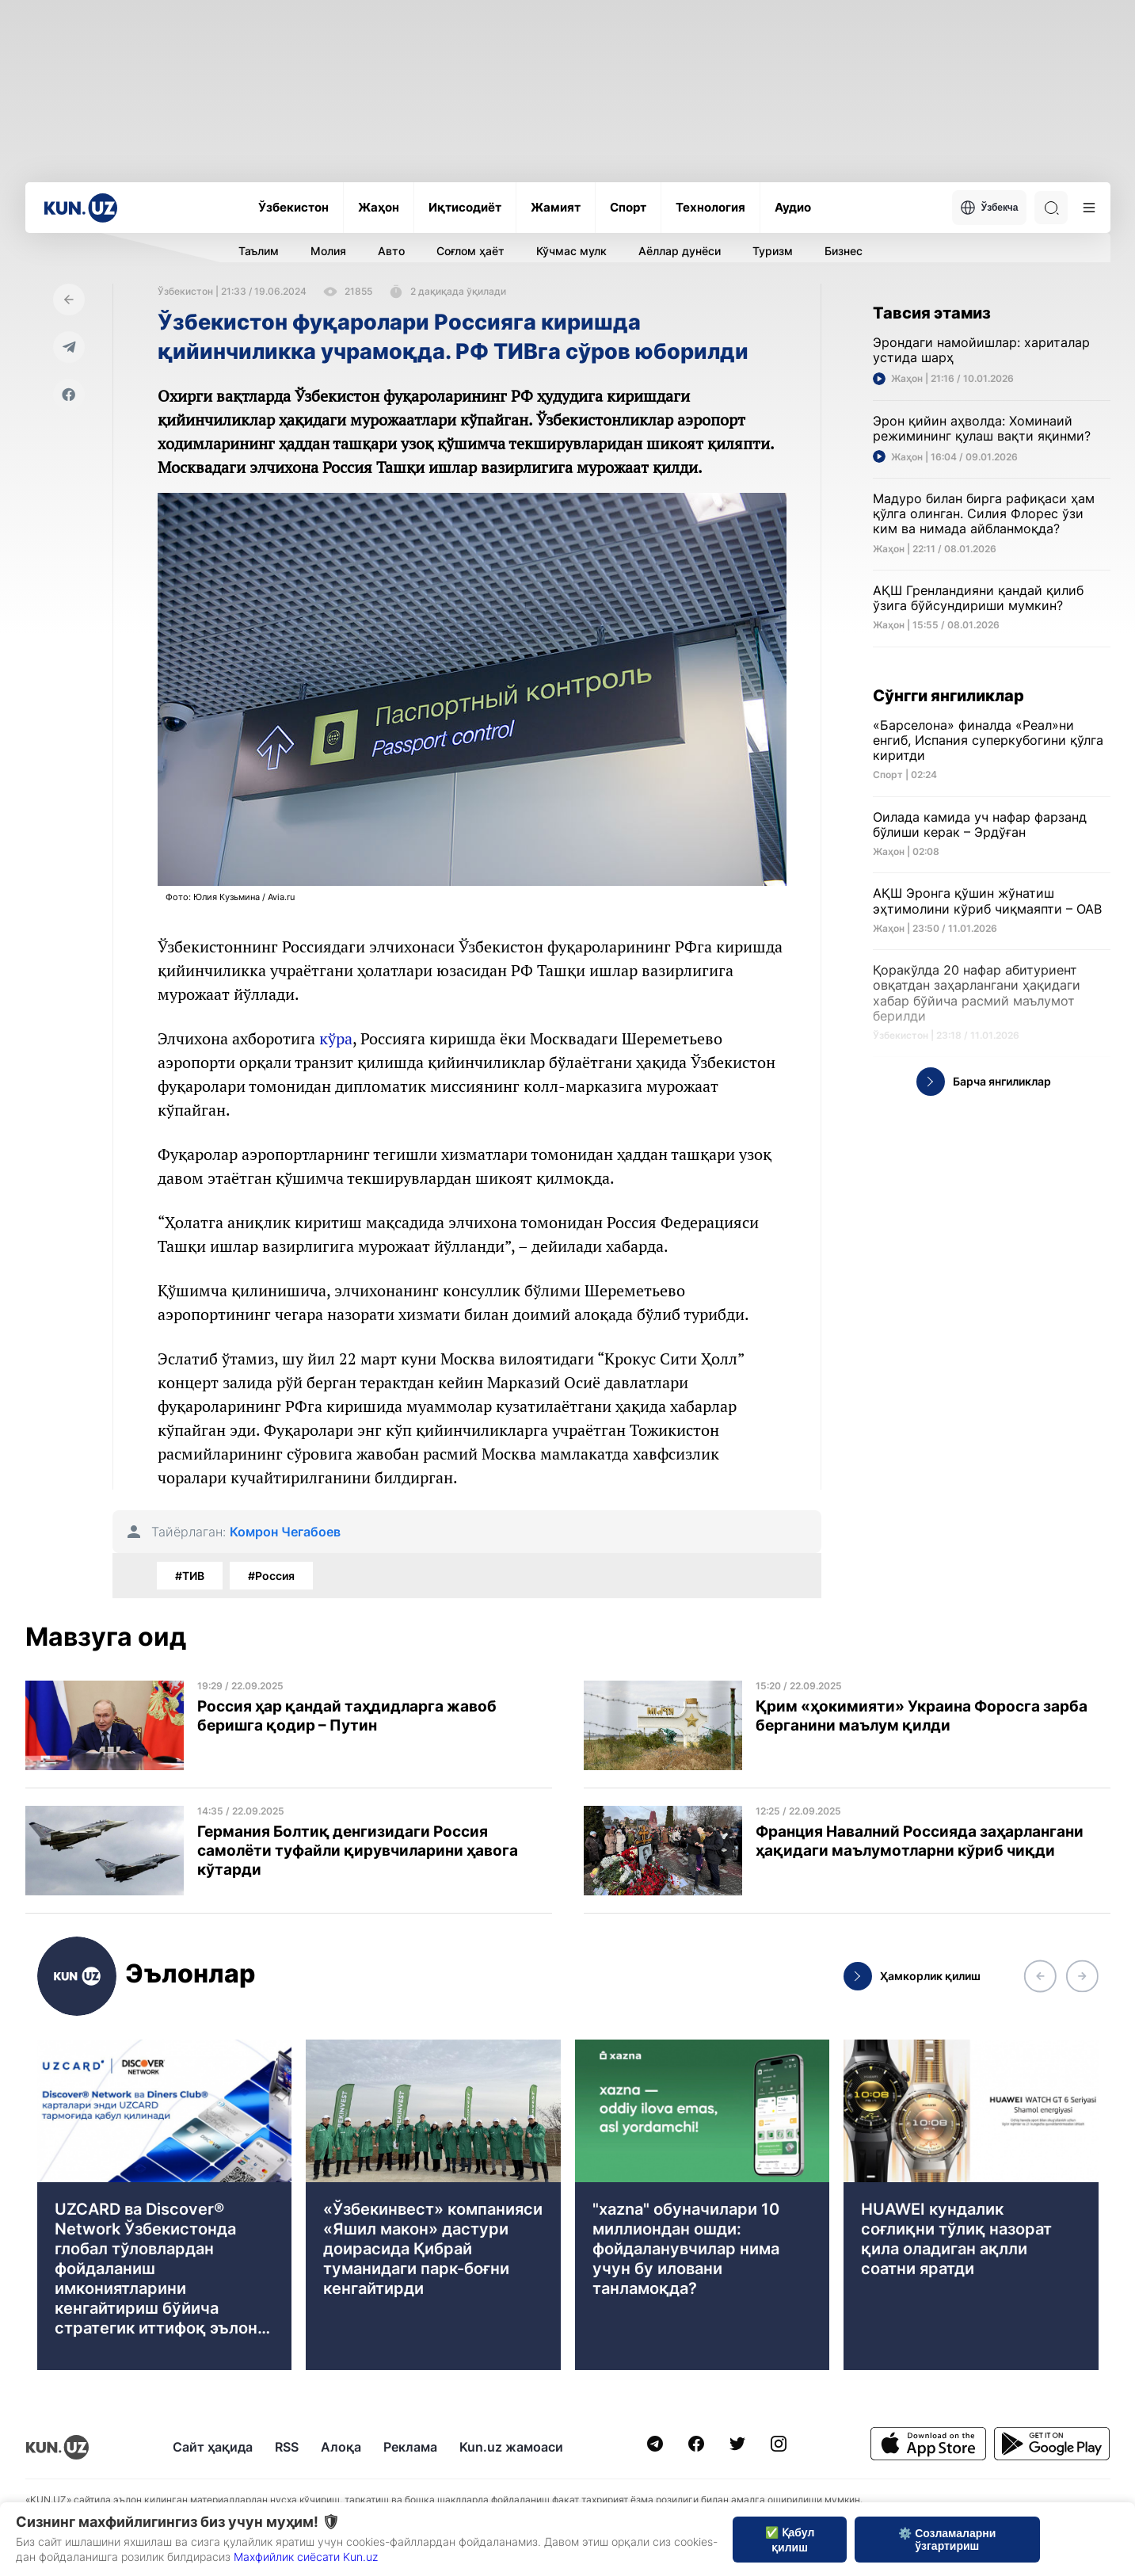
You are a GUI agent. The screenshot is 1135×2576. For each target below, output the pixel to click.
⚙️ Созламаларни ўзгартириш (947, 2539)
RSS (287, 2447)
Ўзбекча (989, 208)
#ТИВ (189, 1575)
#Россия (271, 1575)
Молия (328, 251)
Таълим (258, 251)
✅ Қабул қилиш (790, 2540)
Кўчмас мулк (571, 251)
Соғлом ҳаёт (470, 251)
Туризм (772, 251)
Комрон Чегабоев (285, 1532)
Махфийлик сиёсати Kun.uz (306, 2556)
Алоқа (341, 2447)
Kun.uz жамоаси (511, 2447)
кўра (335, 1038)
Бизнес (844, 251)
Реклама (410, 2447)
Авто (391, 251)
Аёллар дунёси (679, 251)
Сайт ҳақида (213, 2447)
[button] (1040, 1976)
